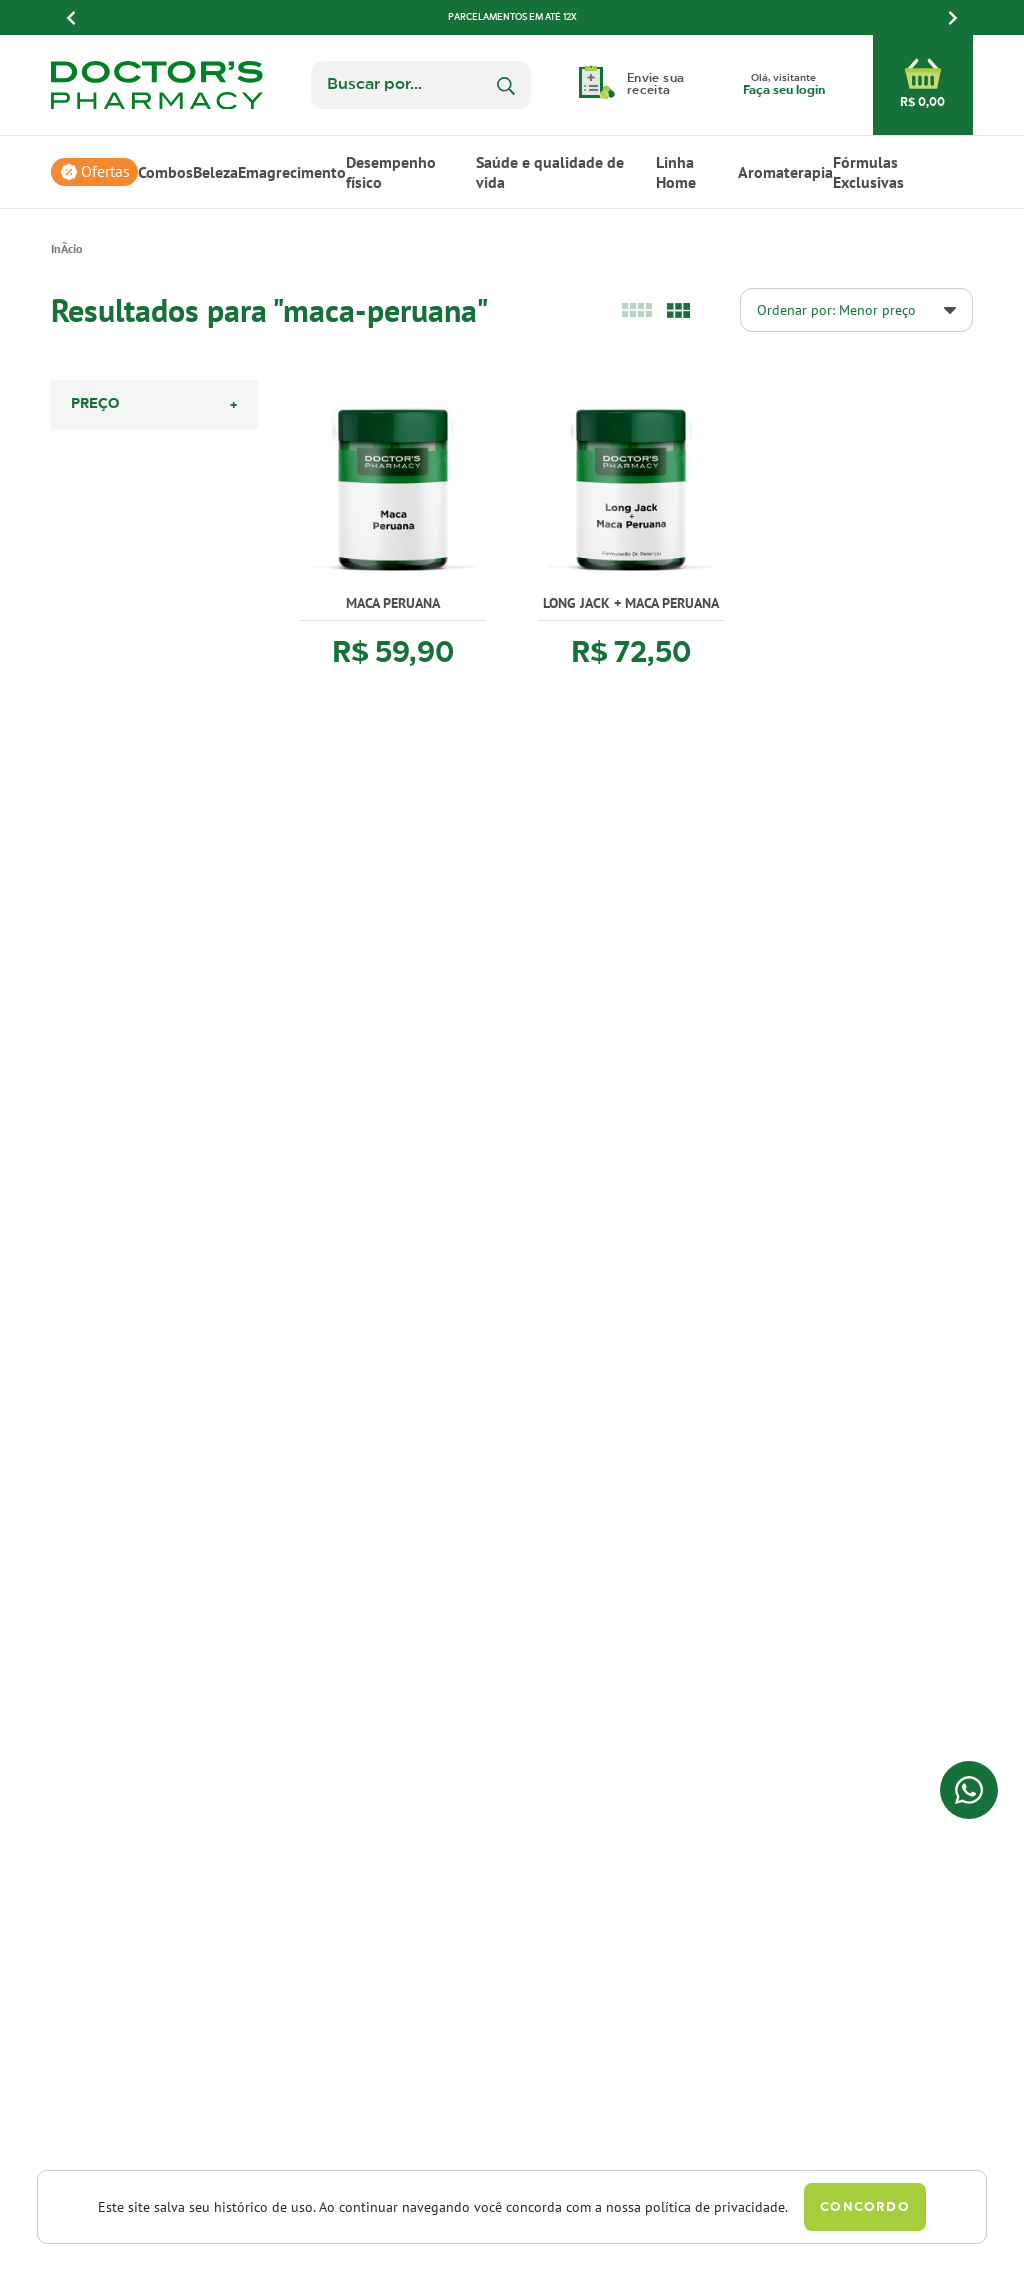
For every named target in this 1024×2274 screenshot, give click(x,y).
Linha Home (676, 172)
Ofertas (105, 172)
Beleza (215, 172)
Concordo (864, 2207)
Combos (165, 172)
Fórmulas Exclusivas (868, 172)
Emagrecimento (292, 172)
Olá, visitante (784, 86)
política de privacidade (715, 2207)
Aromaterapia (785, 172)
